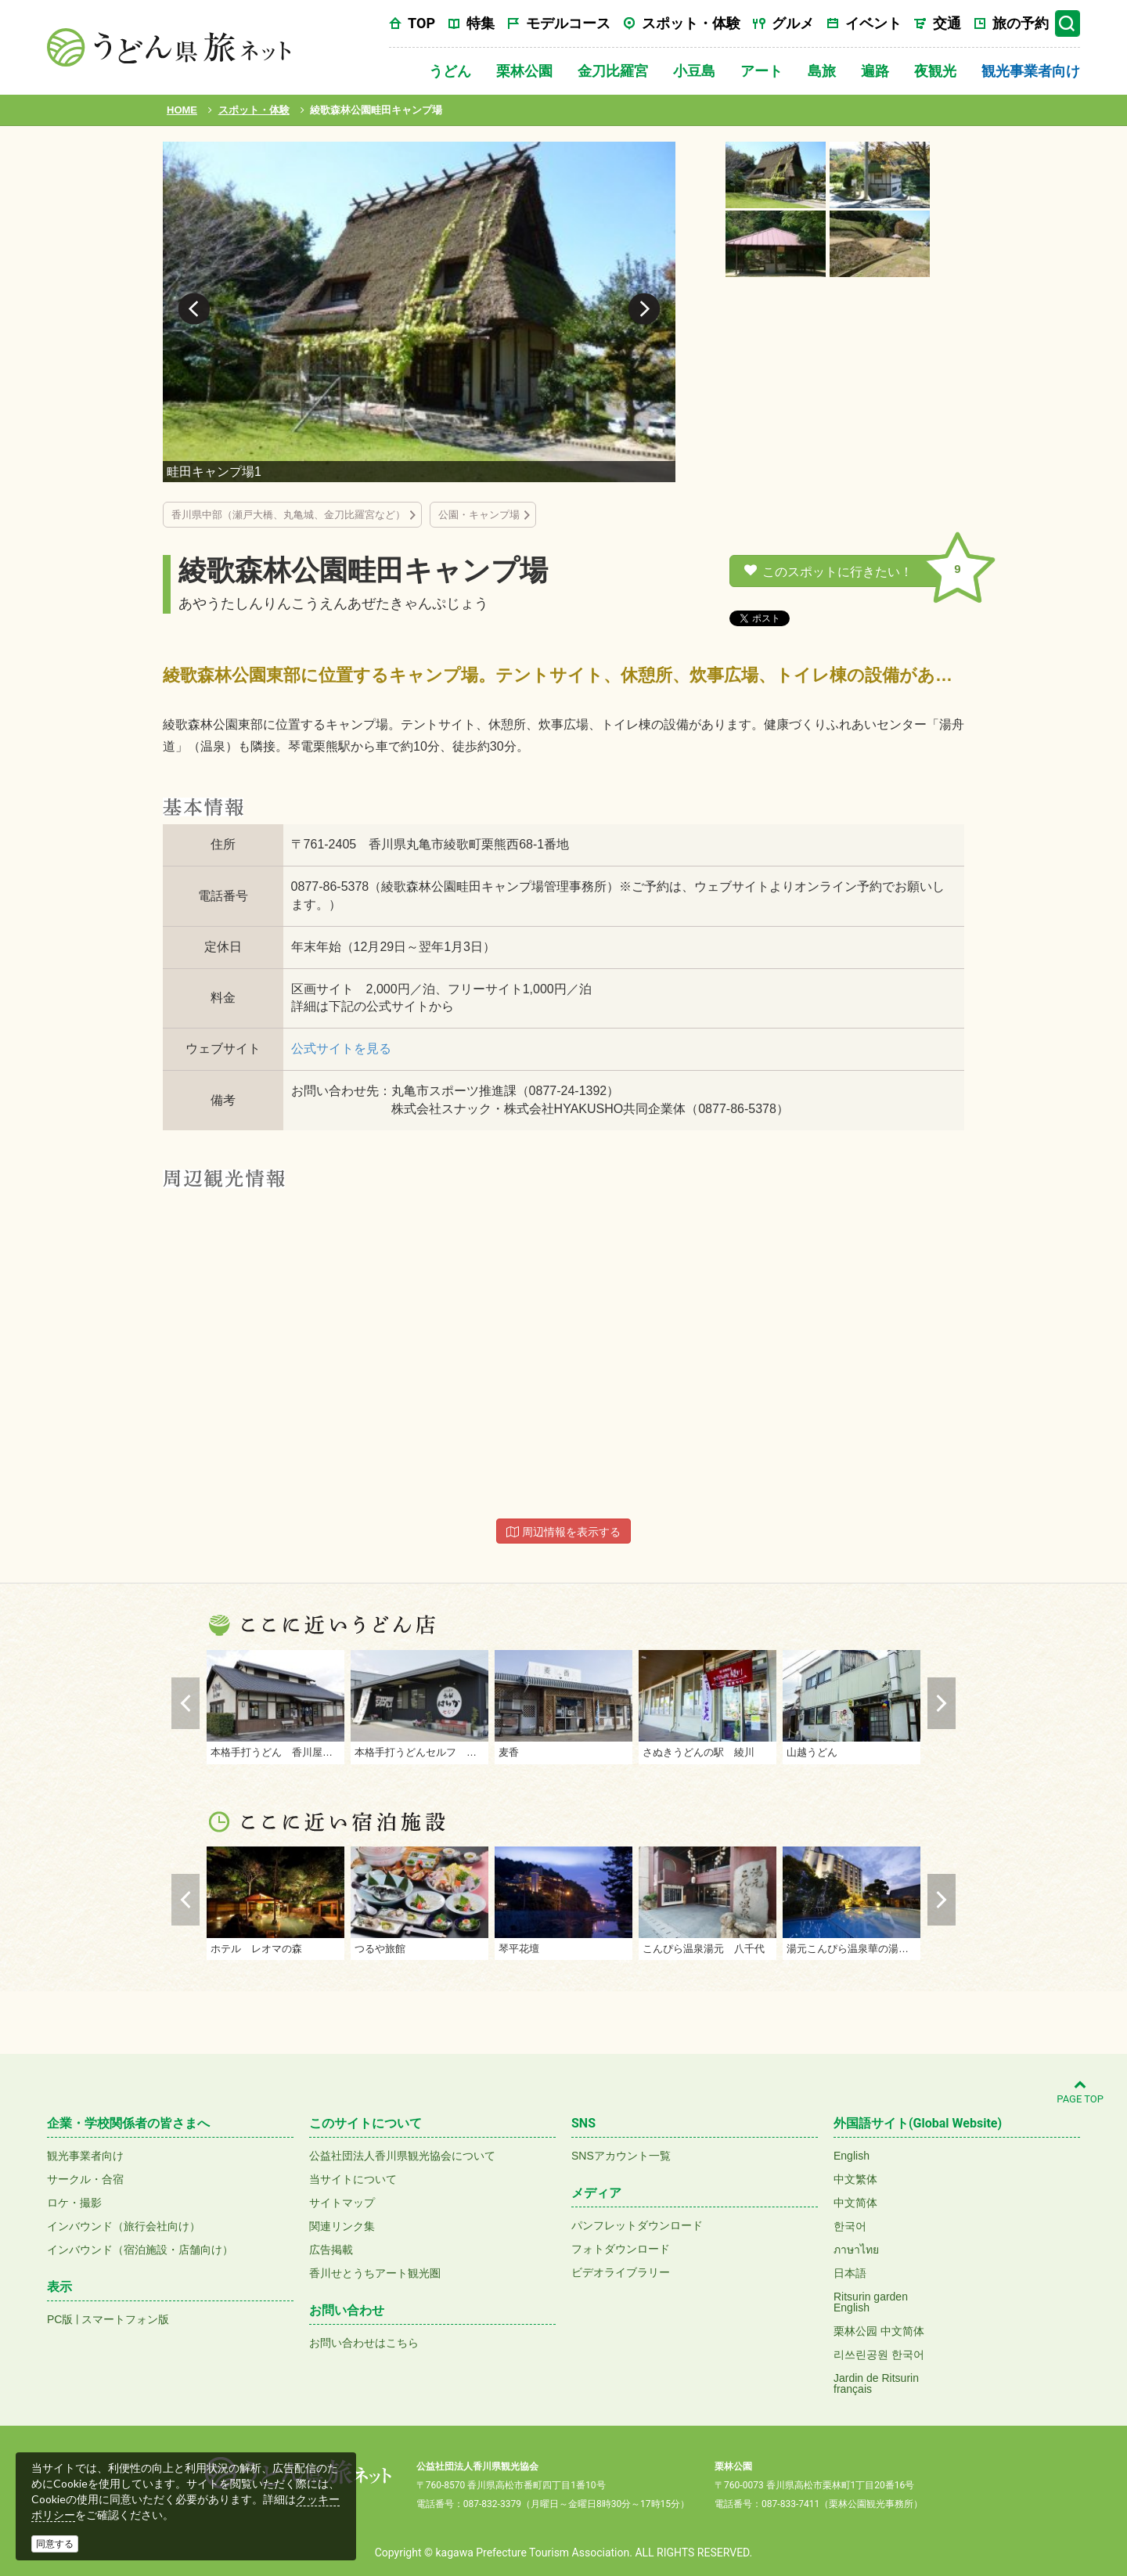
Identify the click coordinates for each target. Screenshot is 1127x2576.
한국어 (850, 2226)
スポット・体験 (691, 23)
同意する (55, 2543)
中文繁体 (855, 2179)
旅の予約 (1020, 23)
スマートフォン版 (125, 2319)
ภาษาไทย (856, 2249)
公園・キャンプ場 (479, 515)
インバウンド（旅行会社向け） (123, 2226)
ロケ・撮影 (74, 2202)
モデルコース (568, 23)
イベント (873, 23)
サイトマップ (342, 2202)
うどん (450, 71)
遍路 (875, 71)
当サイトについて (353, 2179)
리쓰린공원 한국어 (879, 2354)
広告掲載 (331, 2249)
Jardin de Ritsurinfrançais (876, 2383)
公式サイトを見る (341, 1048)
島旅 (822, 71)
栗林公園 (524, 71)
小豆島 (694, 71)
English (852, 2155)
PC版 (60, 2319)
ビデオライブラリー (620, 2272)
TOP (421, 23)
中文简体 (855, 2202)
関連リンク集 (342, 2226)
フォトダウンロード (620, 2249)
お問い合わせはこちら (364, 2342)
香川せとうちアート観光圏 (375, 2273)
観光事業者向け (1030, 71)
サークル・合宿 (85, 2179)
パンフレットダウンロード (637, 2225)
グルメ (793, 23)
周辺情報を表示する (563, 1532)
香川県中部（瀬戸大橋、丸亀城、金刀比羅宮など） (288, 515)
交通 (947, 23)
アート (761, 71)
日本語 (850, 2273)
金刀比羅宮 (613, 71)
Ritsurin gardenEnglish (871, 2302)
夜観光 (935, 71)
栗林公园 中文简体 (879, 2331)
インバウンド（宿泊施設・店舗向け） (140, 2249)
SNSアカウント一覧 (621, 2155)
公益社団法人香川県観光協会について (402, 2155)
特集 (480, 23)
